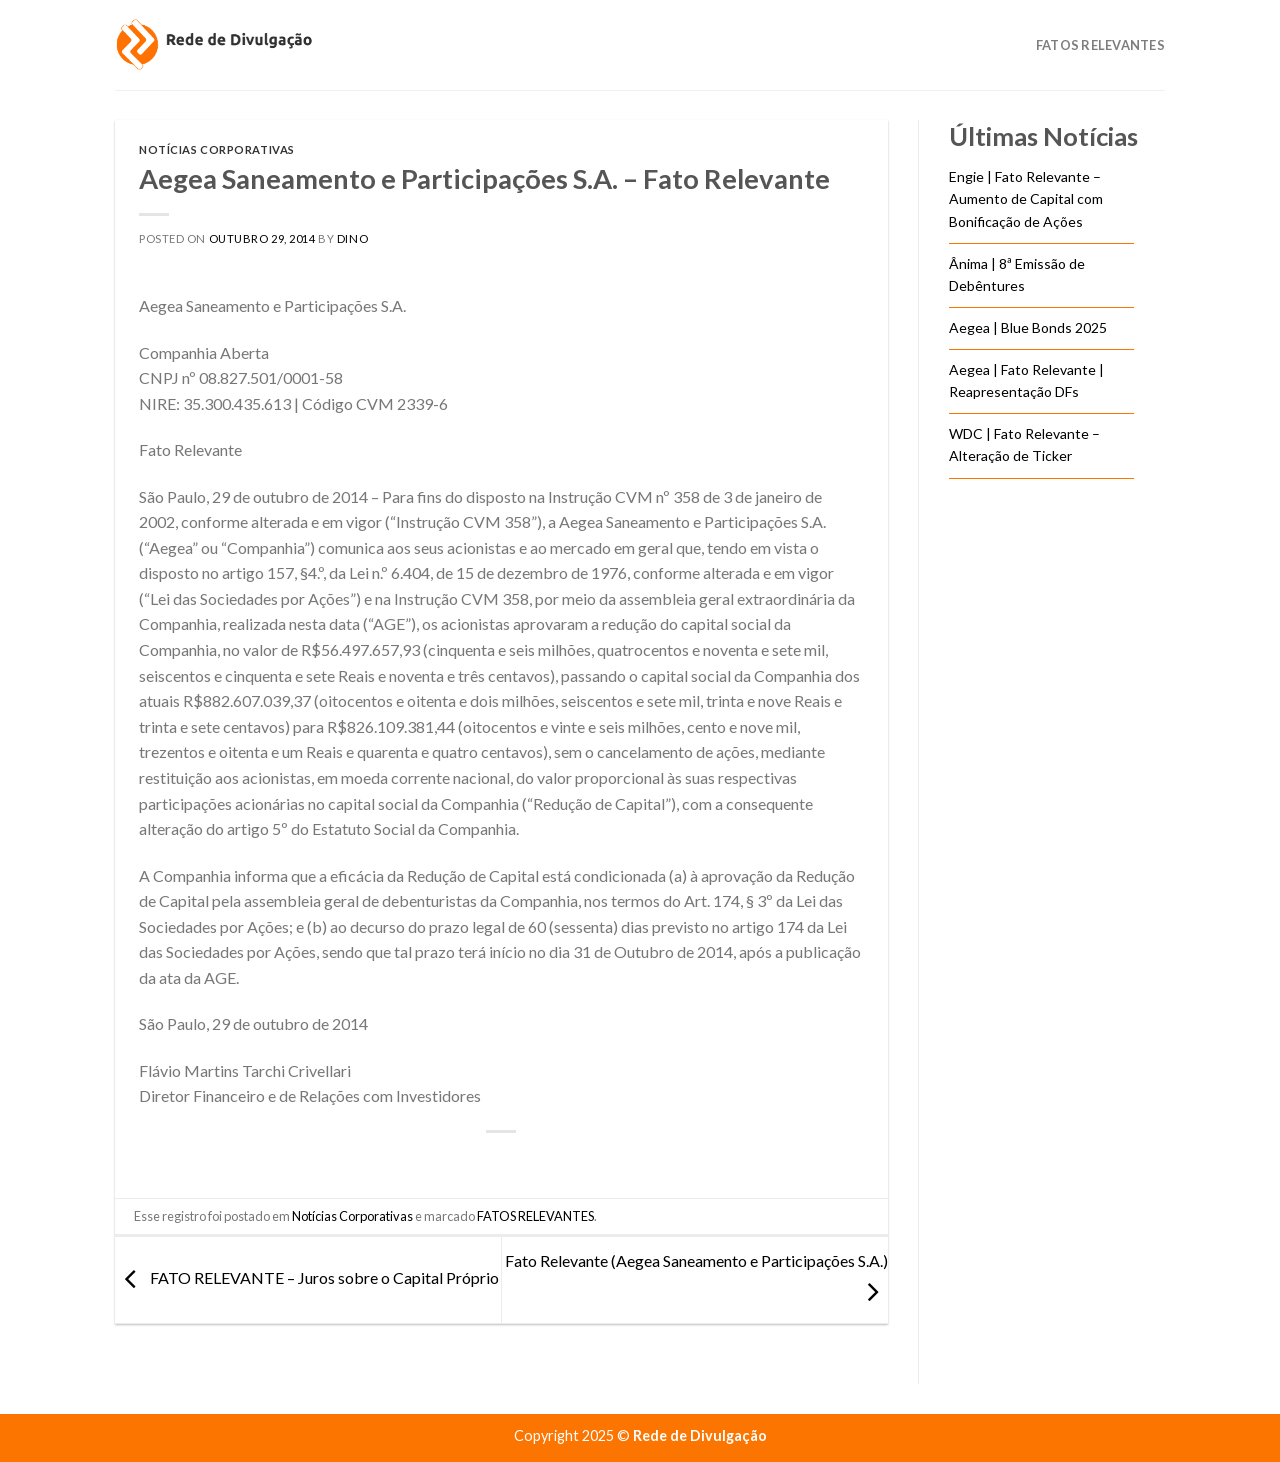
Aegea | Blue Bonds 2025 (1028, 327)
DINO (352, 238)
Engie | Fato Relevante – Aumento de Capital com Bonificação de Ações (1026, 199)
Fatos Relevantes (1100, 45)
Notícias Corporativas (217, 149)
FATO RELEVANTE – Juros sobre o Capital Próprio (307, 1277)
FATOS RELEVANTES (535, 1216)
